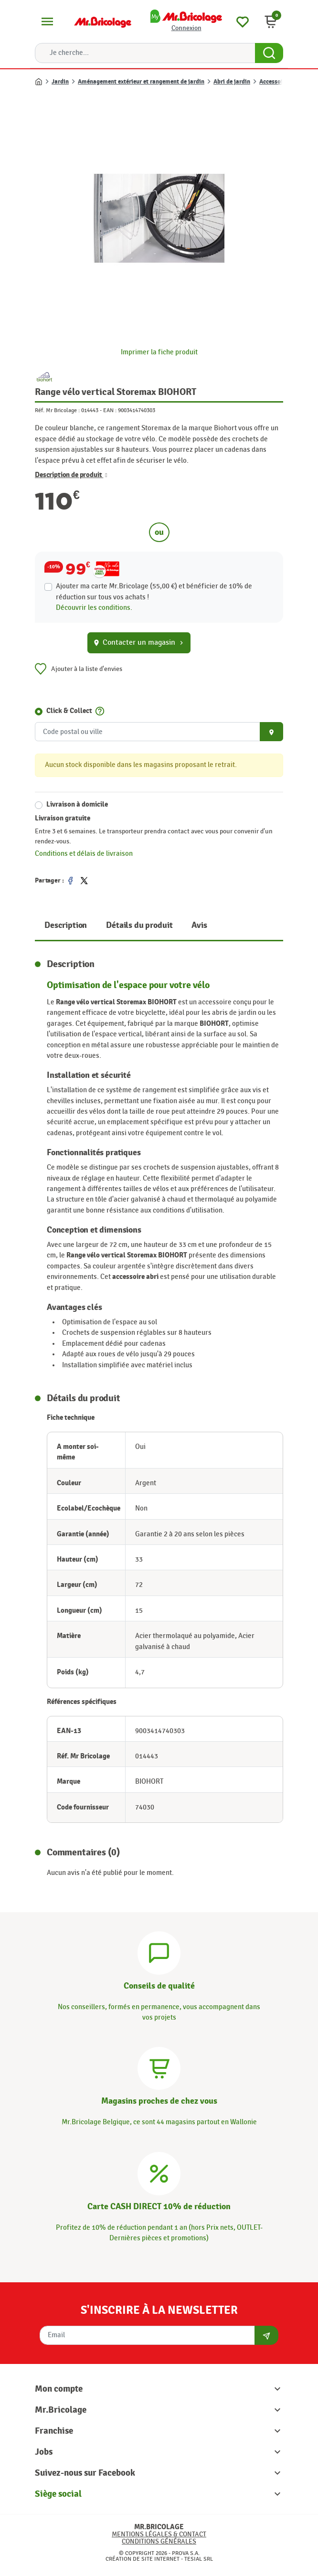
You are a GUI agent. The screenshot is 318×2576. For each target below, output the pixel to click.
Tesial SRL (198, 2558)
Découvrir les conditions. (94, 608)
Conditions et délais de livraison (84, 854)
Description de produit (71, 475)
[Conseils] (159, 1952)
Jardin (60, 81)
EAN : (110, 410)
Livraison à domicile (77, 804)
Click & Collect (69, 710)
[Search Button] (269, 53)
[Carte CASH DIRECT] (159, 2172)
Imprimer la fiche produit (159, 352)
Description (65, 925)
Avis (199, 925)
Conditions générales (159, 2541)
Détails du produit (139, 925)
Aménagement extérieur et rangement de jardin (141, 81)
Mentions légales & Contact (159, 2534)
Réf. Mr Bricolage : (57, 410)
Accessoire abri (279, 81)
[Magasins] (159, 2067)
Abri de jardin (231, 81)
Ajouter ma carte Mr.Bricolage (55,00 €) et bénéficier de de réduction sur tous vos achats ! (154, 591)
